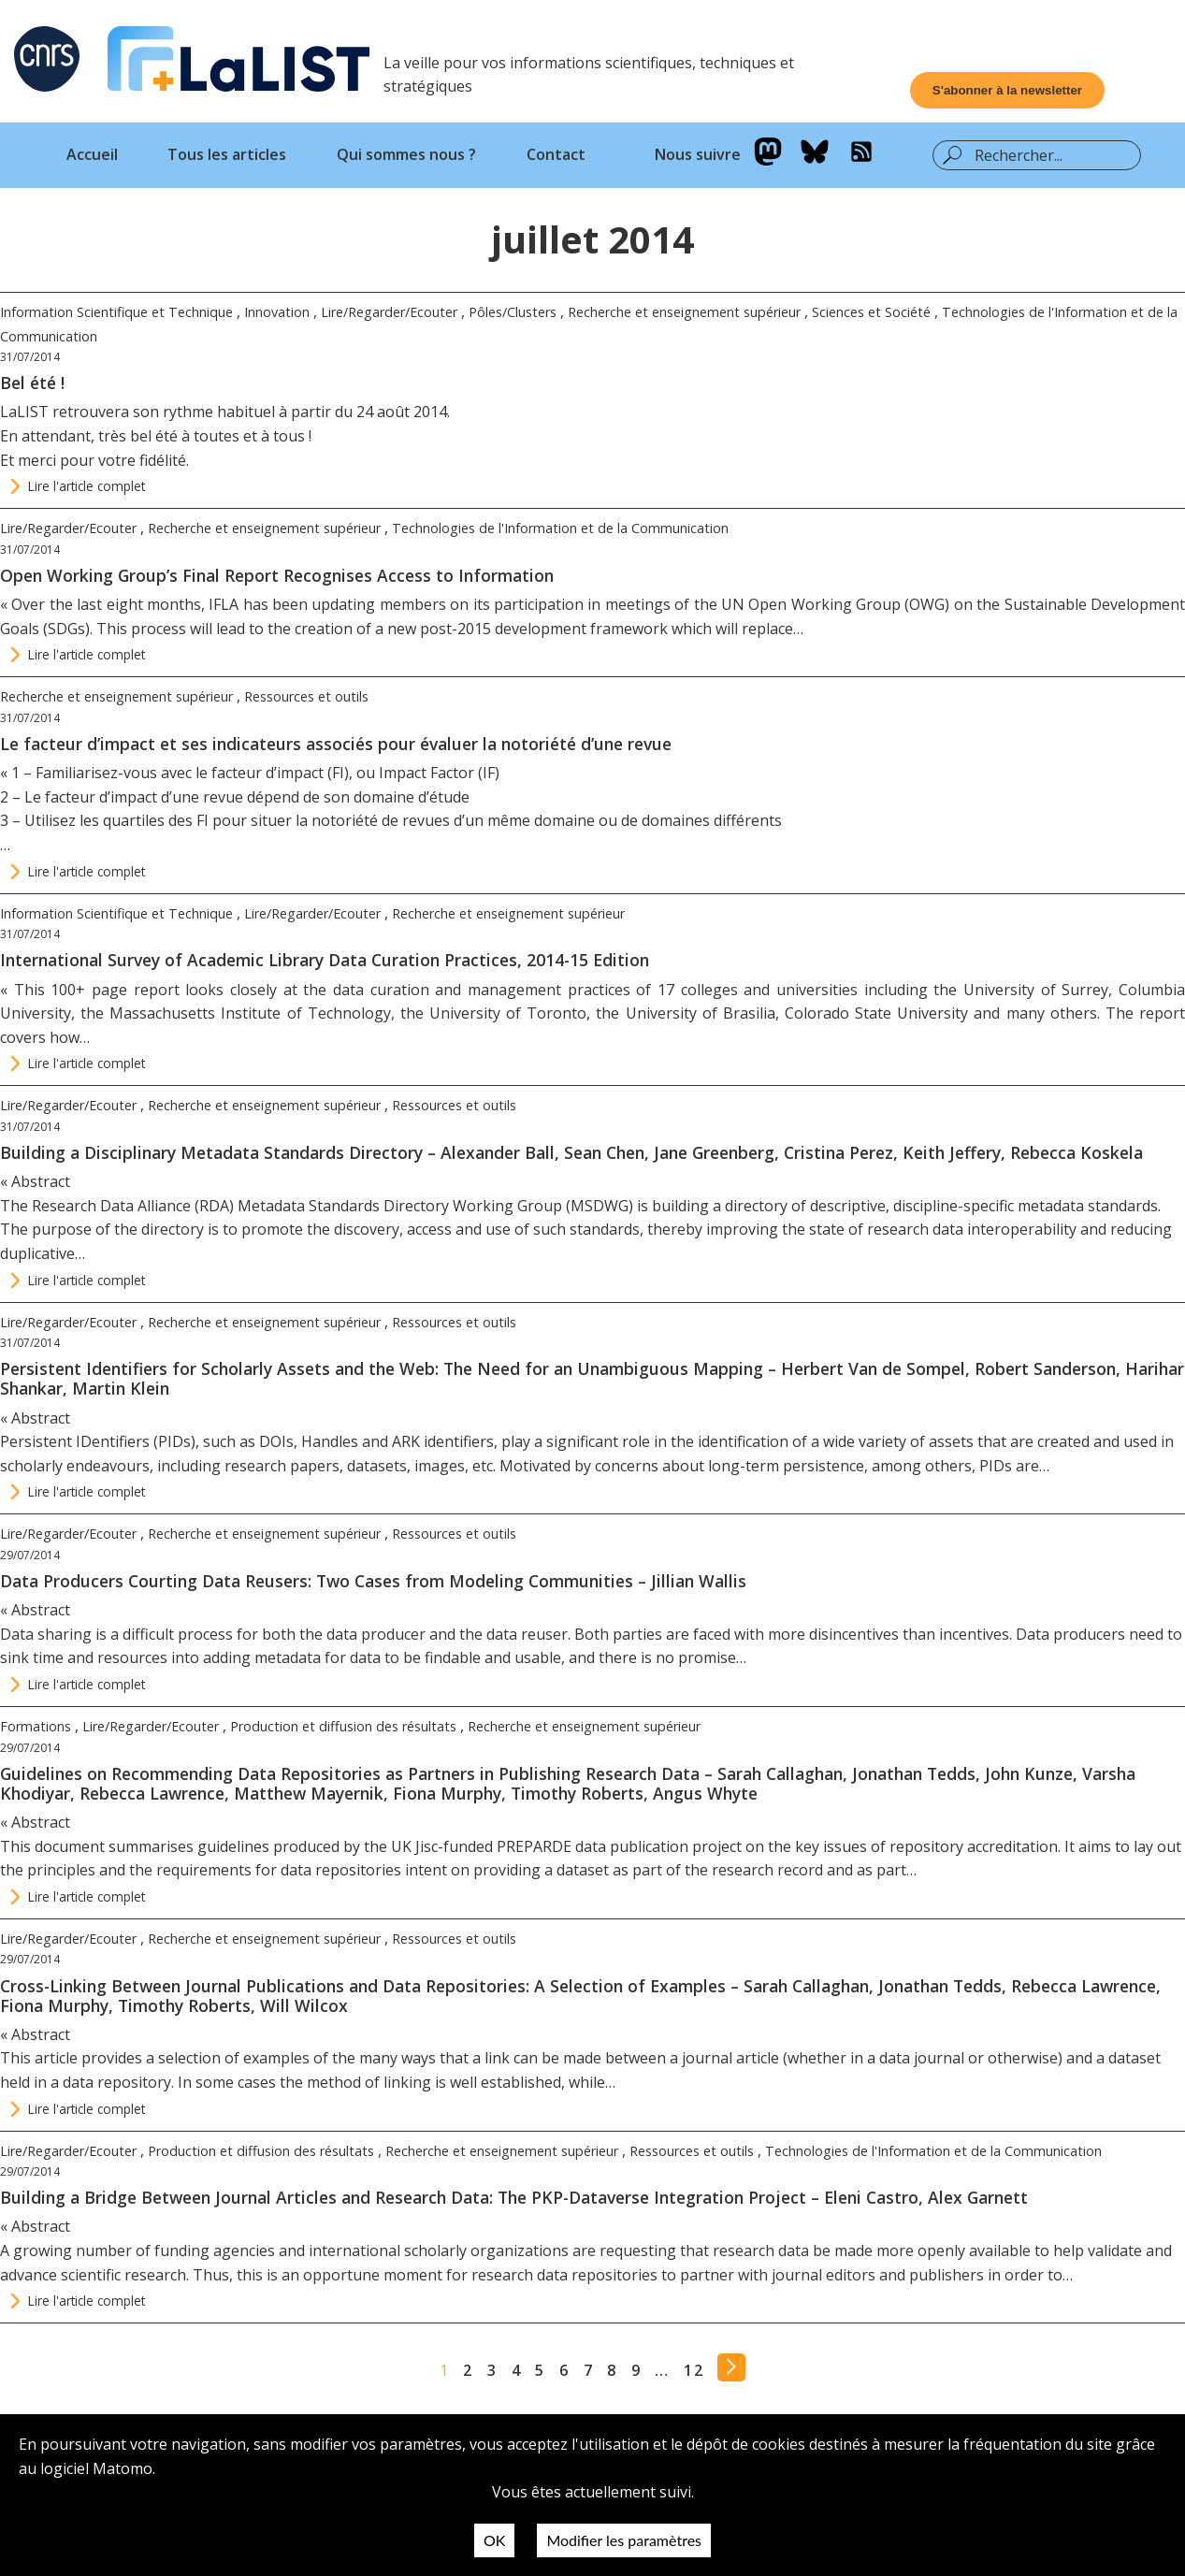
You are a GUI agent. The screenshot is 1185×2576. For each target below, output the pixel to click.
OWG (927, 604)
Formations (35, 1726)
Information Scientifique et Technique (116, 312)
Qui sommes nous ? (406, 154)
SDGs (66, 628)
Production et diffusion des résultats (343, 1726)
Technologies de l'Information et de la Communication (560, 528)
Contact (556, 154)
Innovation (277, 312)
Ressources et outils (306, 696)
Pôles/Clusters (512, 312)
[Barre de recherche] (1051, 155)
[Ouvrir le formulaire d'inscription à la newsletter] (1007, 90)
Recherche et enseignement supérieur (684, 312)
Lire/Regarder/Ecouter (389, 312)
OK (494, 2540)
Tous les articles (226, 154)
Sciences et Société (871, 312)
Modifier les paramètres (623, 2540)
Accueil (92, 154)
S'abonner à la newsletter (1007, 90)
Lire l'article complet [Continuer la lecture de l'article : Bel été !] (86, 486)
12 (693, 2370)
